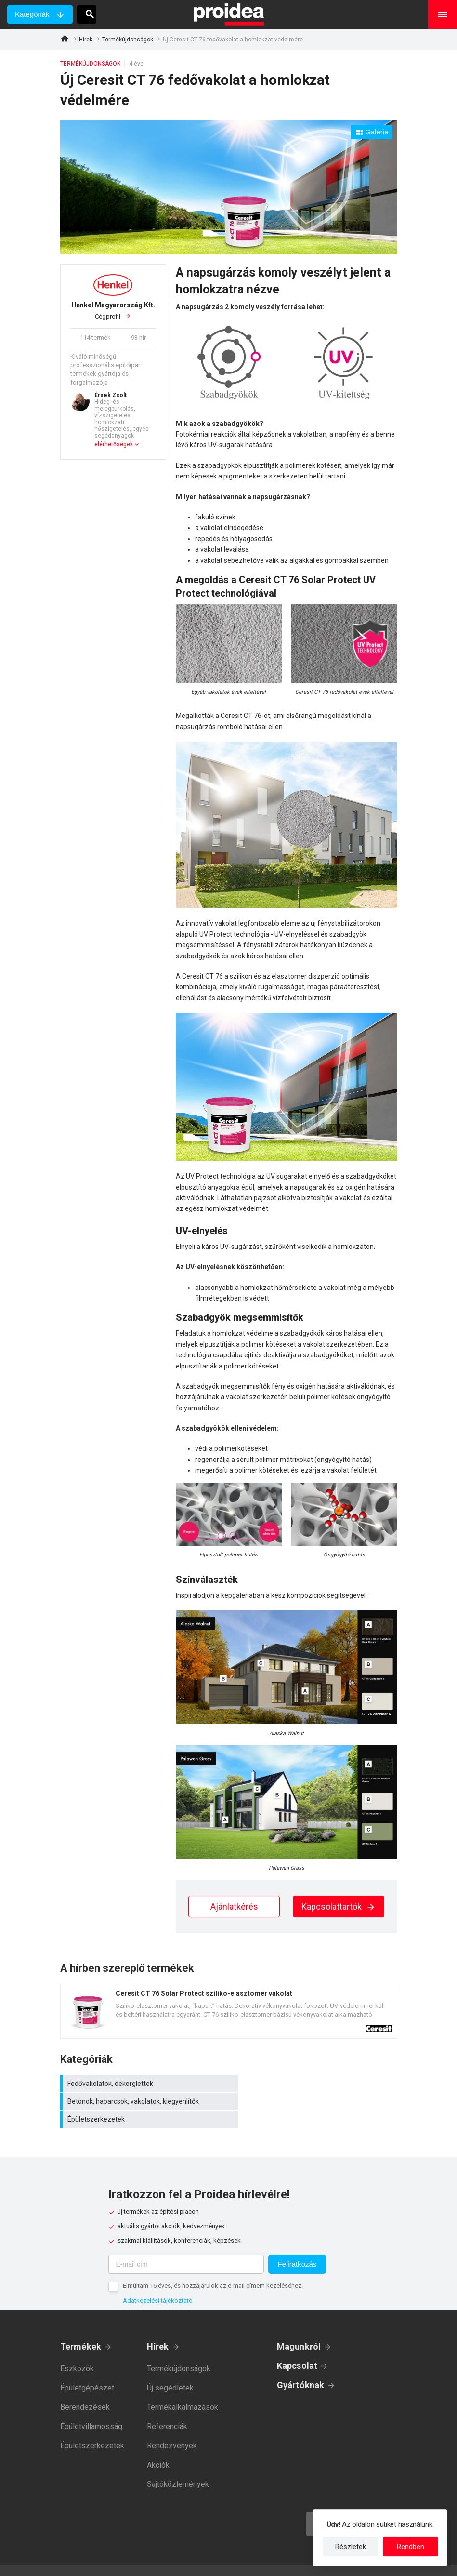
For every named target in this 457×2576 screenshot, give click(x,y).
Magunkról (299, 2329)
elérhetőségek (113, 444)
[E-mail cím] (186, 2246)
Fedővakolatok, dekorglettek (144, 2083)
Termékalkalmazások (182, 2389)
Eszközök (77, 2350)
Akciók (158, 2447)
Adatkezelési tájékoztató (158, 2282)
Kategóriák (32, 14)
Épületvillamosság (91, 2408)
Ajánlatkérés (234, 1906)
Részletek (350, 2546)
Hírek (85, 39)
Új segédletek (170, 2370)
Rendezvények (172, 2427)
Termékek (81, 2329)
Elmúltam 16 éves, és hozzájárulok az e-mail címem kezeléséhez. (213, 2267)
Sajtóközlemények (178, 2466)
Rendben (410, 2546)
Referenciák (167, 2408)
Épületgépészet (87, 2370)
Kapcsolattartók (338, 1906)
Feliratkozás (297, 2246)
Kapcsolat (297, 2348)
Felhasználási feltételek (273, 2561)
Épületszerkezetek (144, 2101)
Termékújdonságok (127, 39)
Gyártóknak (301, 2367)
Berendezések (85, 2389)
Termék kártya (229, 2011)
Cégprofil (113, 310)
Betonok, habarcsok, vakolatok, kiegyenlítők (315, 2083)
